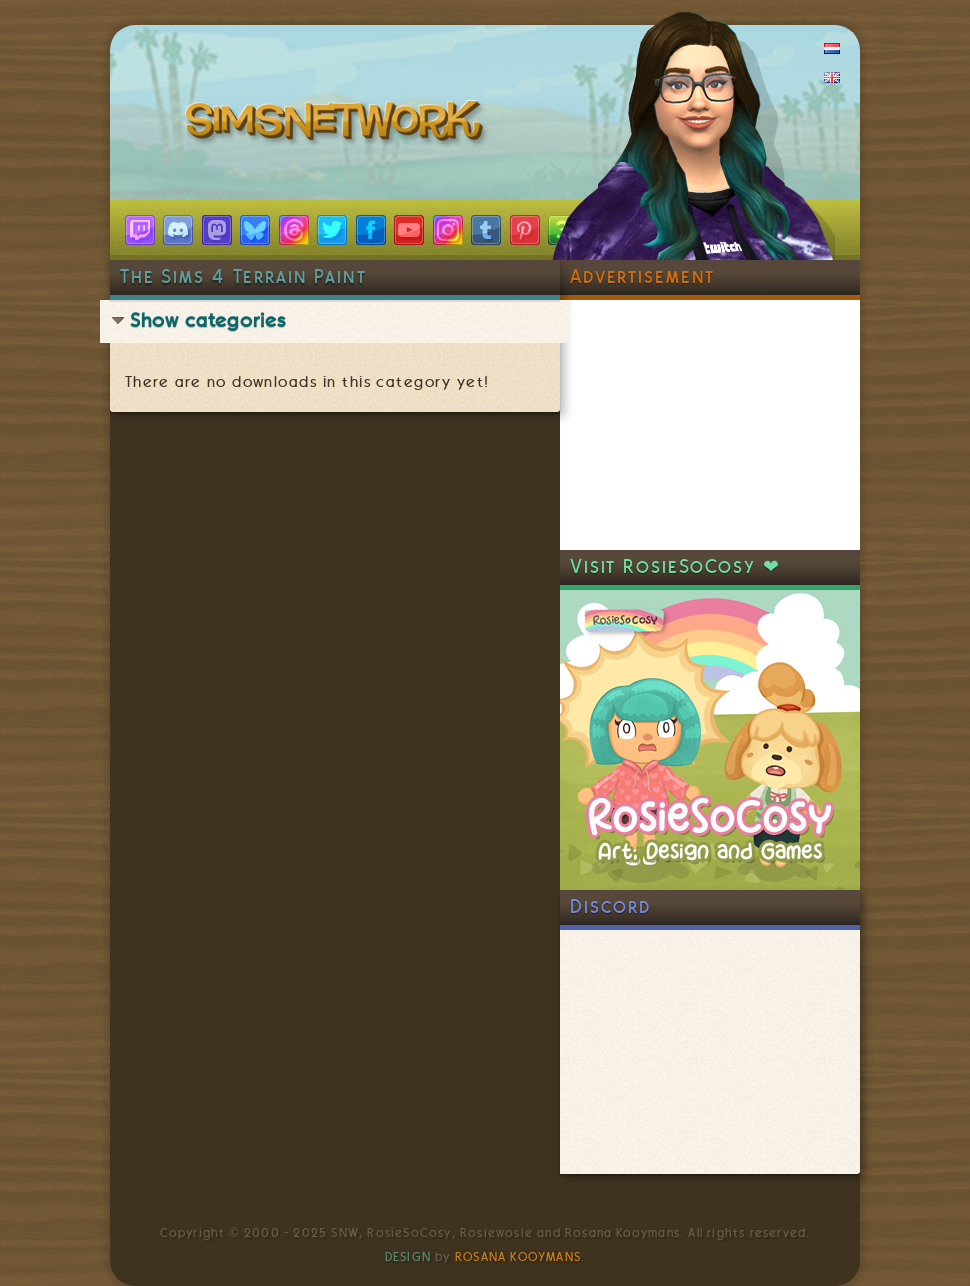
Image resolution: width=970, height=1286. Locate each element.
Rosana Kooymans (518, 1257)
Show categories (208, 320)
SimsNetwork (338, 125)
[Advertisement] (710, 425)
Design (408, 1257)
